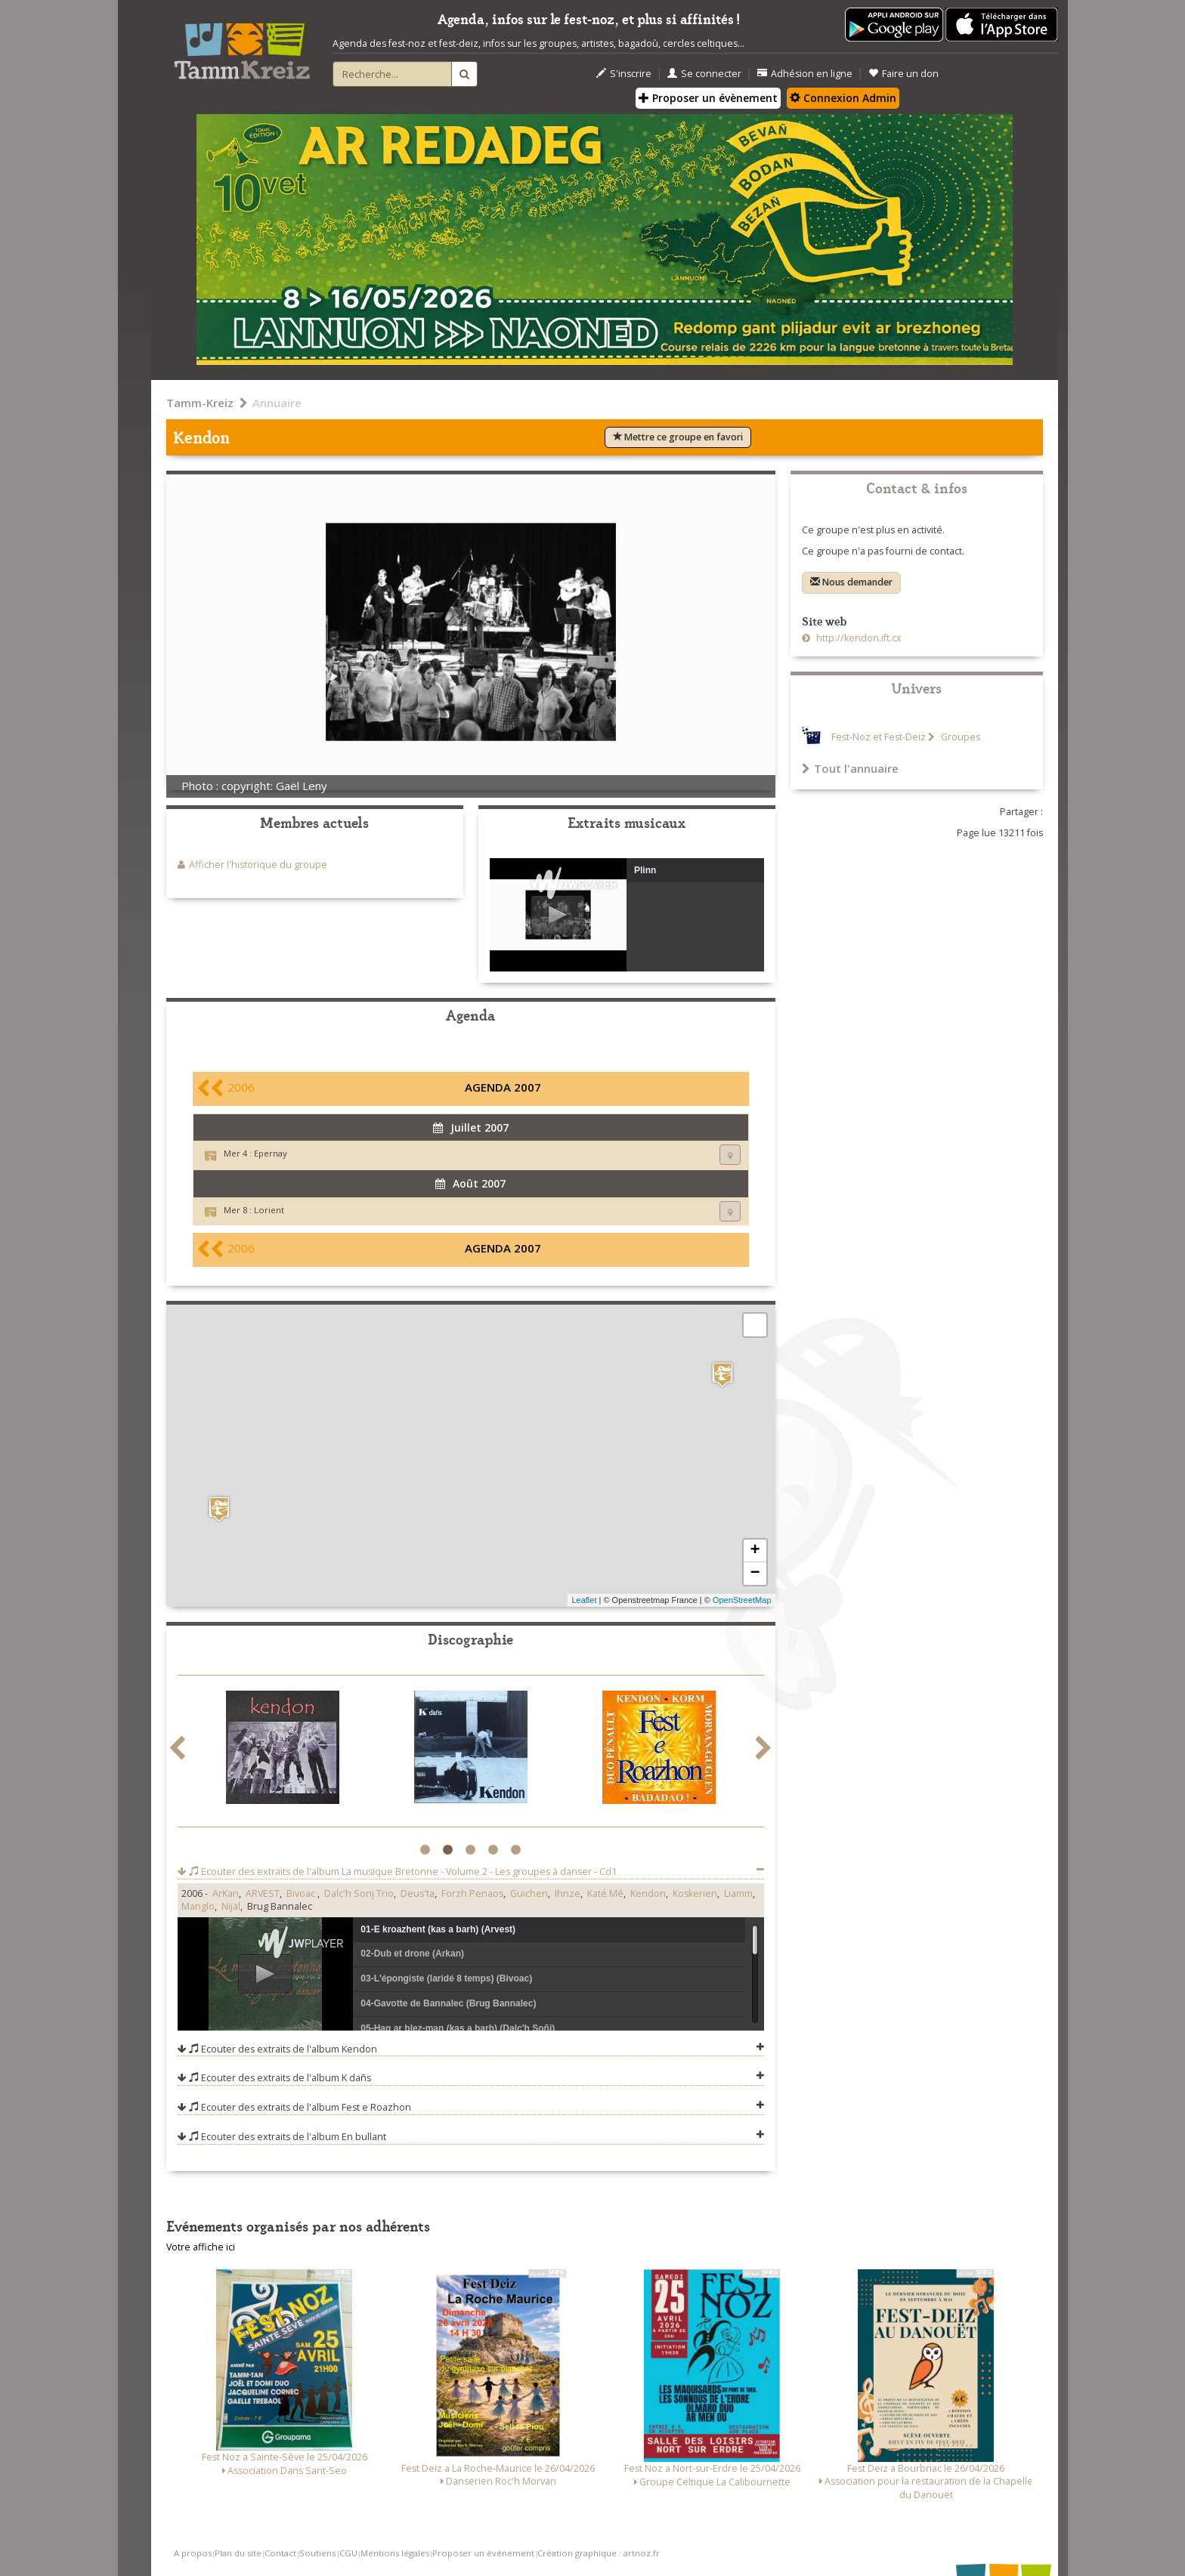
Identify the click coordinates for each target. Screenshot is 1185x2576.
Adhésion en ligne (804, 73)
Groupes (959, 736)
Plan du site (238, 2553)
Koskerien (695, 1893)
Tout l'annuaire (850, 768)
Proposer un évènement (708, 98)
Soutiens (317, 2553)
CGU (348, 2553)
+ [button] (755, 1551)
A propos (193, 2553)
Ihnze (567, 1893)
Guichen (529, 1893)
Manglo (198, 1906)
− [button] (755, 1573)
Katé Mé (605, 1893)
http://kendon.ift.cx (858, 638)
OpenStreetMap (742, 1600)
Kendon (648, 1893)
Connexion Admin (843, 98)
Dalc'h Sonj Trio (359, 1893)
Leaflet (583, 1600)
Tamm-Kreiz (200, 402)
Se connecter (704, 73)
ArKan (225, 1893)
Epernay (270, 1153)
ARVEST (263, 1893)
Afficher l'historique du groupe (258, 864)
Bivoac (301, 1893)
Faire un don (903, 73)
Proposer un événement (483, 2553)
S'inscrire (623, 73)
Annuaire (277, 402)
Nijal (230, 1906)
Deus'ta (418, 1893)
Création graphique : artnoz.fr (598, 2553)
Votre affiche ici (200, 2247)
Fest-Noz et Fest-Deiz (878, 736)
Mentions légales (394, 2553)
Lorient (269, 1209)
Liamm (738, 1893)
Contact (280, 2553)
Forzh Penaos (472, 1893)
